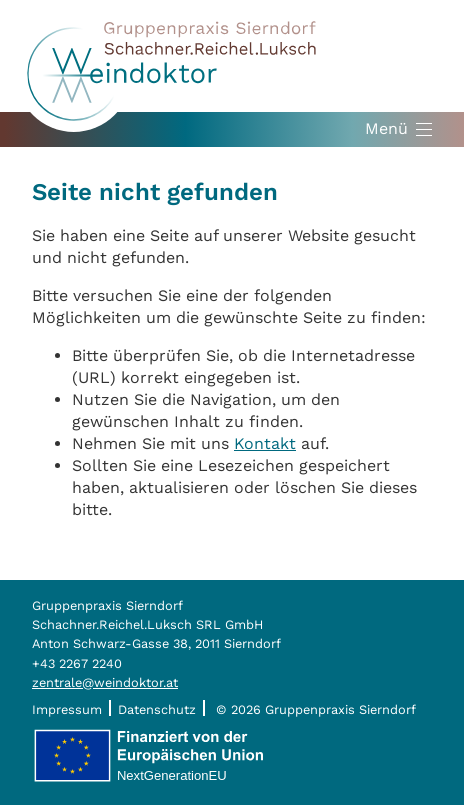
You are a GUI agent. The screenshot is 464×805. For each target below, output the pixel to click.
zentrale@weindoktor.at (105, 682)
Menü (386, 128)
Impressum (67, 709)
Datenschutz (157, 709)
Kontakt (265, 443)
